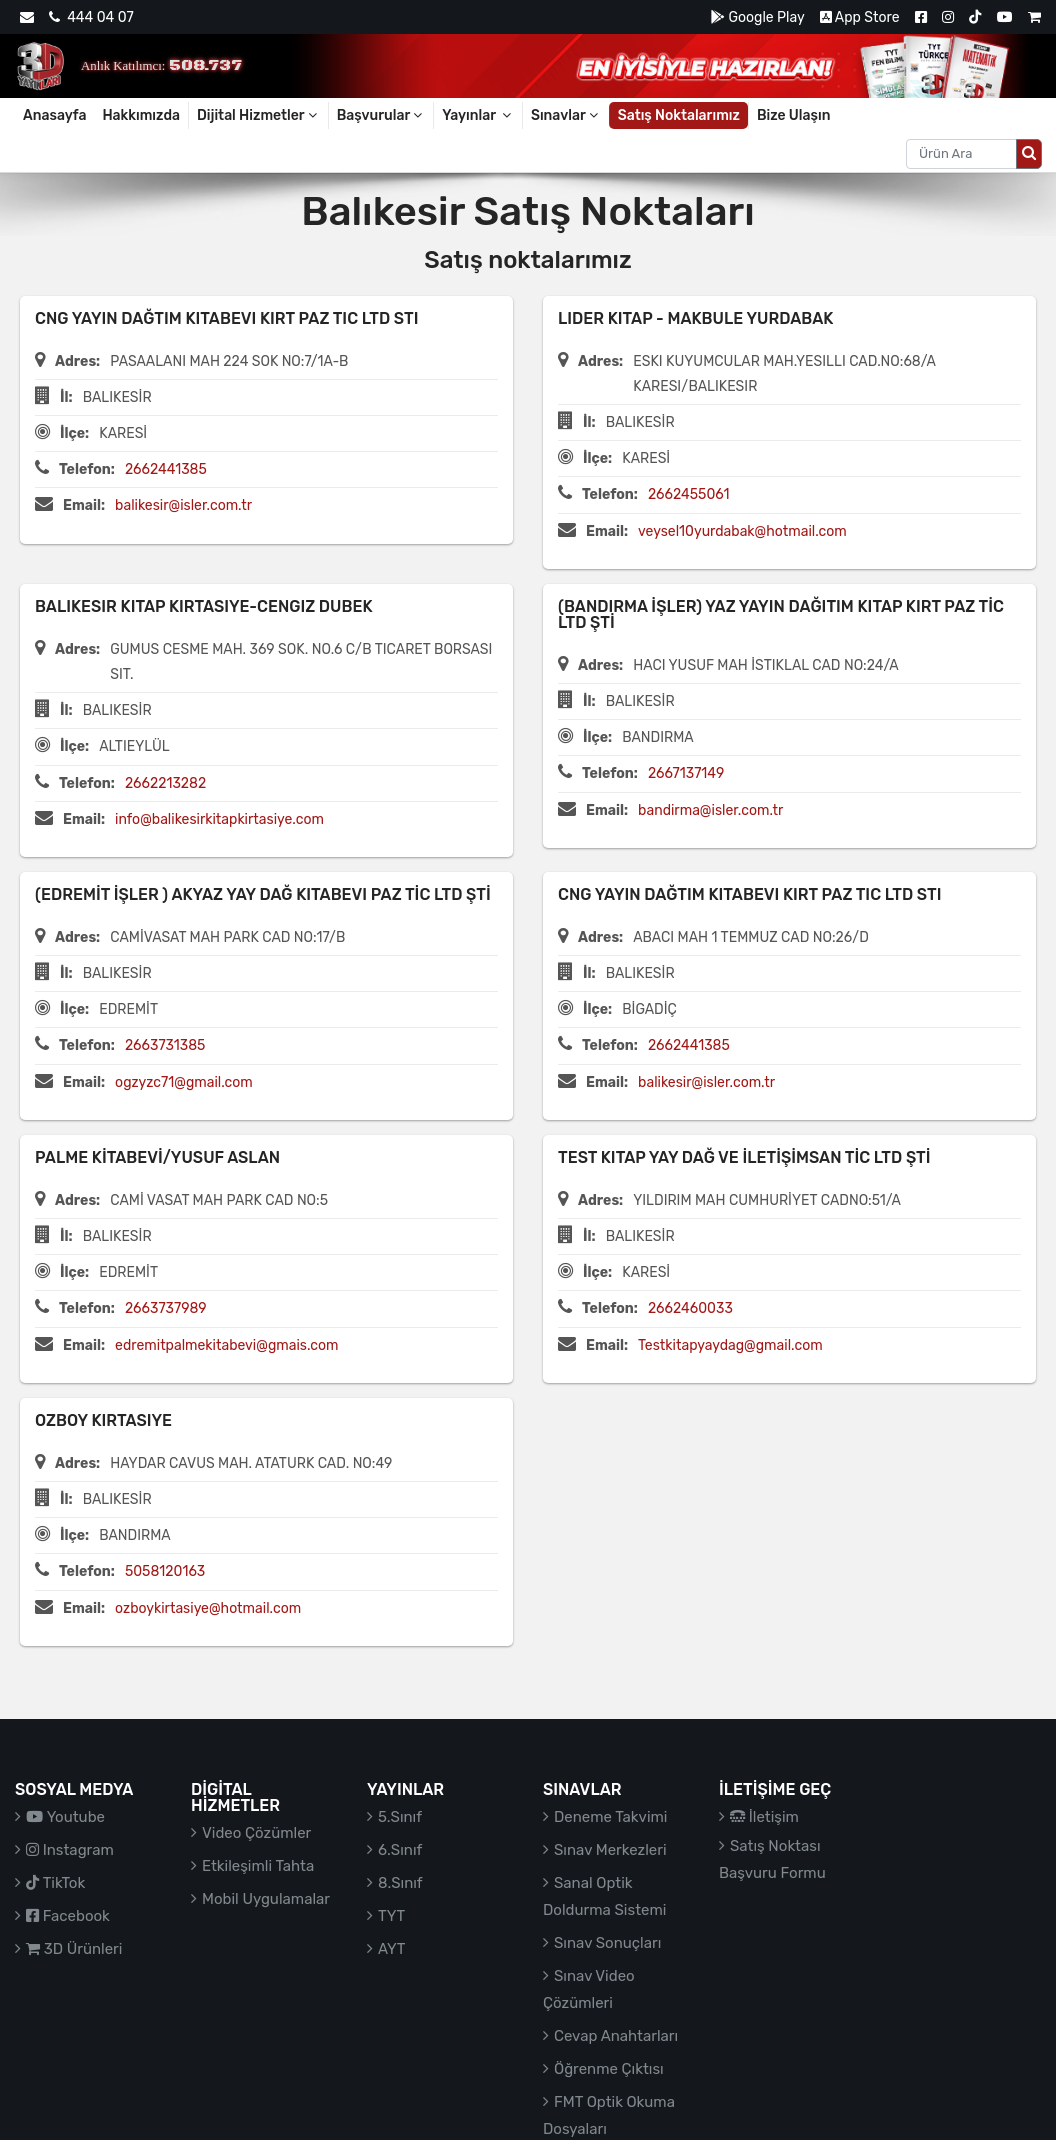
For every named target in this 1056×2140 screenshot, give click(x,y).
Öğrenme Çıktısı (609, 2069)
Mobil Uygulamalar (266, 1899)
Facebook (68, 1916)
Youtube (65, 1817)
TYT (391, 1916)
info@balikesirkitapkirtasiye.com (219, 819)
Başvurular (381, 115)
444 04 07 (91, 17)
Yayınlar (478, 115)
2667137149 (686, 773)
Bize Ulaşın (794, 115)
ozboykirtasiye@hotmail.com (208, 1608)
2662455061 (689, 494)
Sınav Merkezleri (610, 1850)
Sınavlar (566, 115)
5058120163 (165, 1571)
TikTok (55, 1883)
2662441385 (166, 469)
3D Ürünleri (74, 1949)
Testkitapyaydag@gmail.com (730, 1345)
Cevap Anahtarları (616, 2036)
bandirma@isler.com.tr (710, 810)
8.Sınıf (400, 1883)
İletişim (764, 1817)
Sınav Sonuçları (607, 1943)
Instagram (70, 1850)
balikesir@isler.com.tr (183, 505)
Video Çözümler (256, 1833)
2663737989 (166, 1308)
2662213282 (165, 783)
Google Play (757, 17)
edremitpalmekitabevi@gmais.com (226, 1345)
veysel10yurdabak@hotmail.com (742, 531)
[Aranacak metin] (961, 154)
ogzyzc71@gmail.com (184, 1082)
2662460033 (690, 1308)
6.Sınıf (400, 1850)
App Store (860, 17)
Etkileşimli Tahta (258, 1866)
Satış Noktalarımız (679, 115)
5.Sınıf (400, 1817)
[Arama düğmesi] (1029, 154)
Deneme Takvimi (611, 1817)
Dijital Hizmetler (258, 115)
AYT (391, 1949)
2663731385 (165, 1045)
